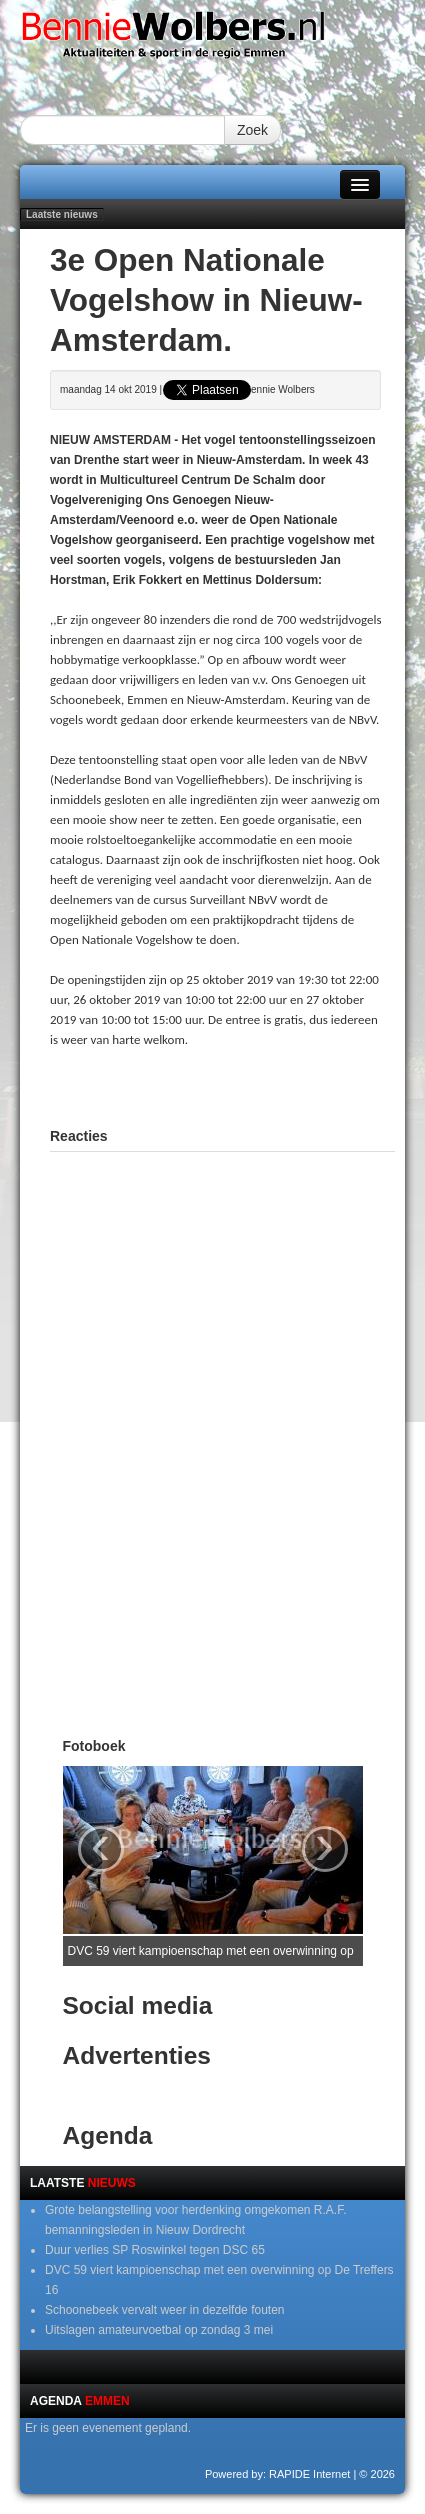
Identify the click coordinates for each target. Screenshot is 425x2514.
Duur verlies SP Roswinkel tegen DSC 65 (155, 2250)
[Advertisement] (237, 1085)
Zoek (252, 130)
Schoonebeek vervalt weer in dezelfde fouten (165, 2310)
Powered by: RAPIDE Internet (278, 2474)
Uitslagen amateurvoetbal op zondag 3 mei (159, 2330)
